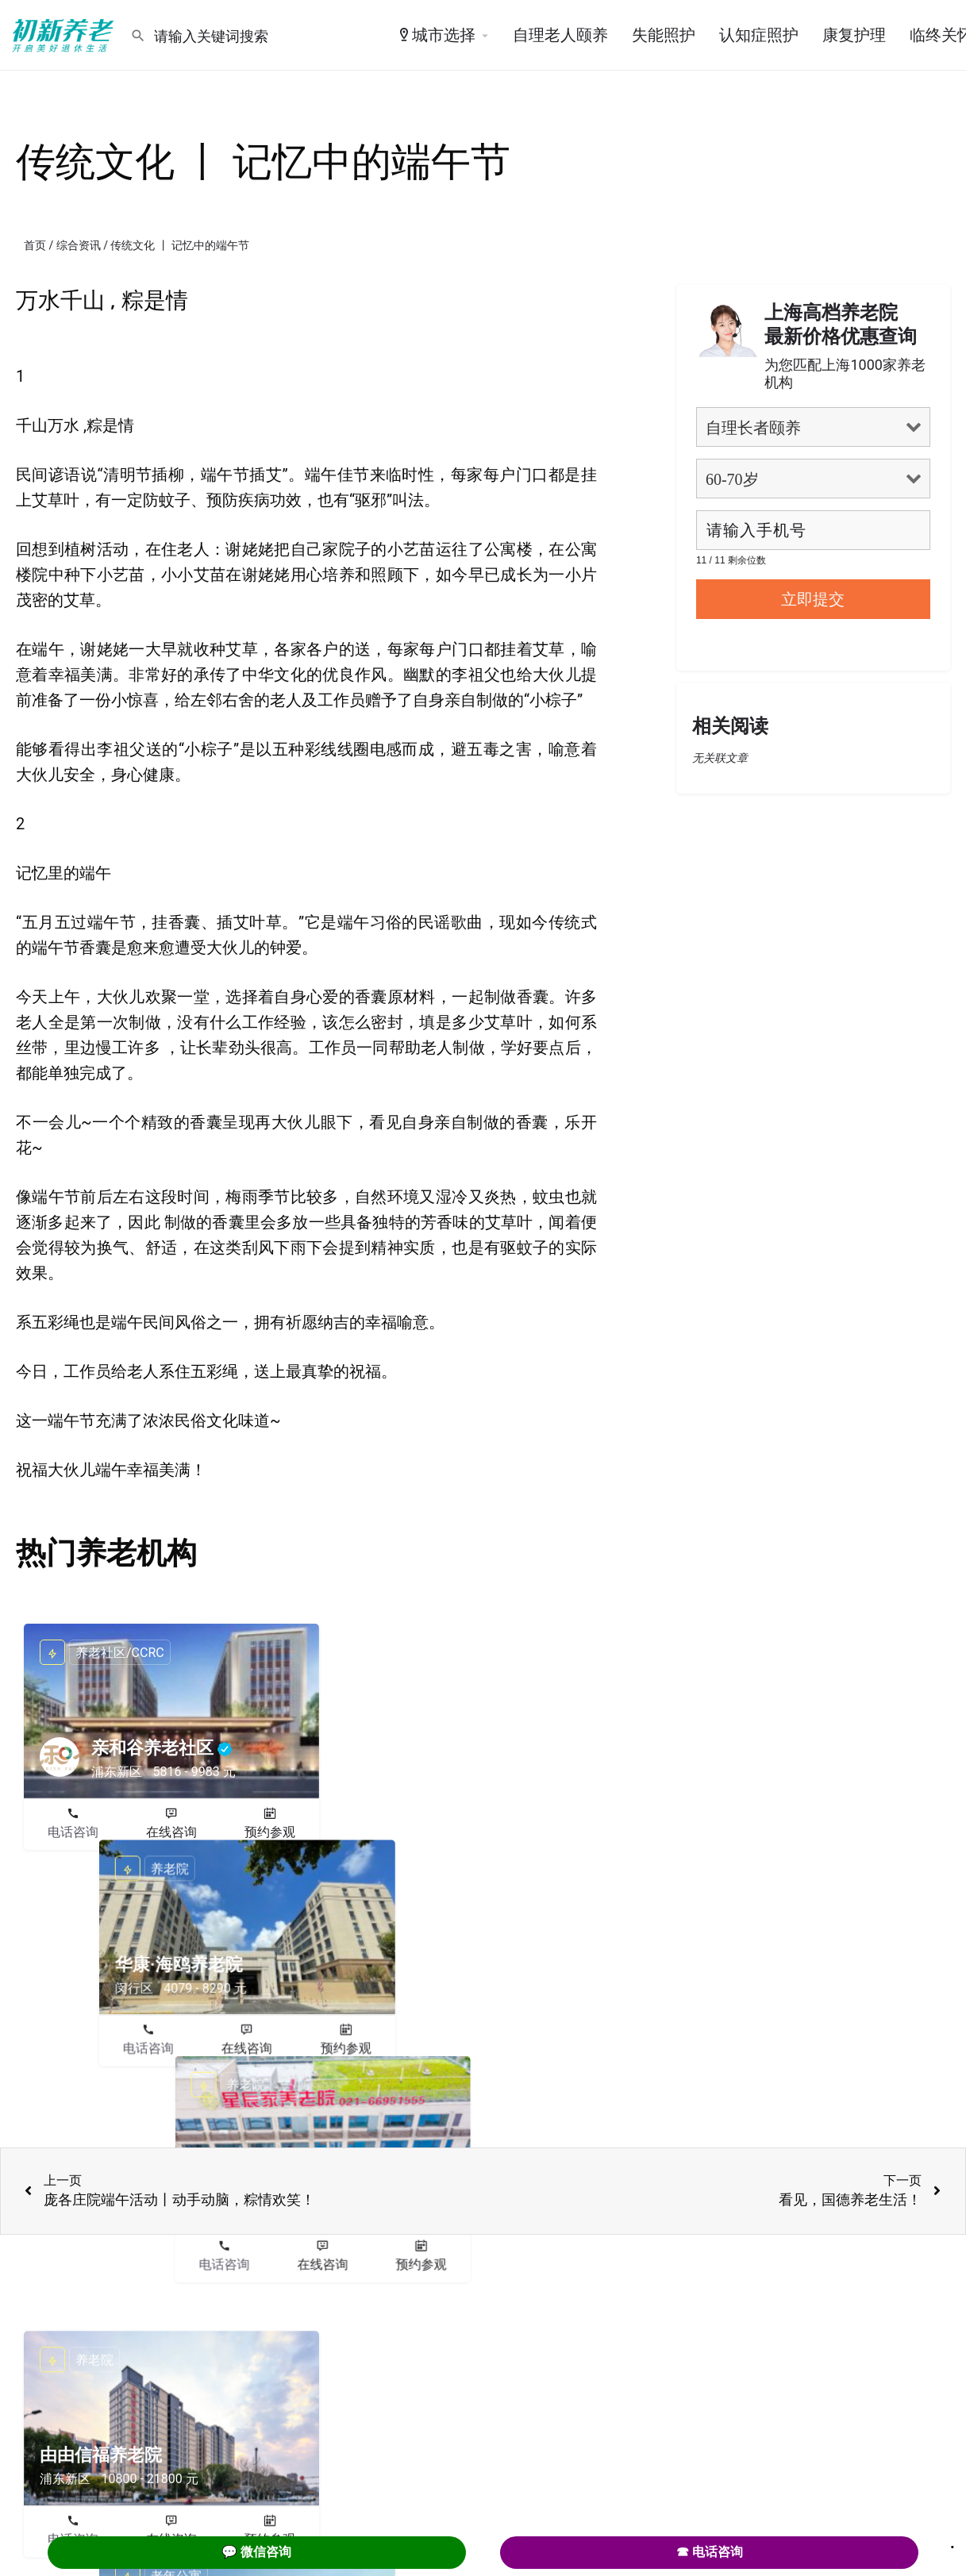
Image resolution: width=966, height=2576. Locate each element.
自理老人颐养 (560, 34)
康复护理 (854, 34)
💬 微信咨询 (256, 2551)
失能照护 (663, 34)
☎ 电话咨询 (709, 2551)
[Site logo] (65, 34)
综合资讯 (78, 245)
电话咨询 (73, 1832)
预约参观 (269, 1832)
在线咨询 (171, 1832)
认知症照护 (759, 34)
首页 (35, 245)
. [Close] (952, 2542)
